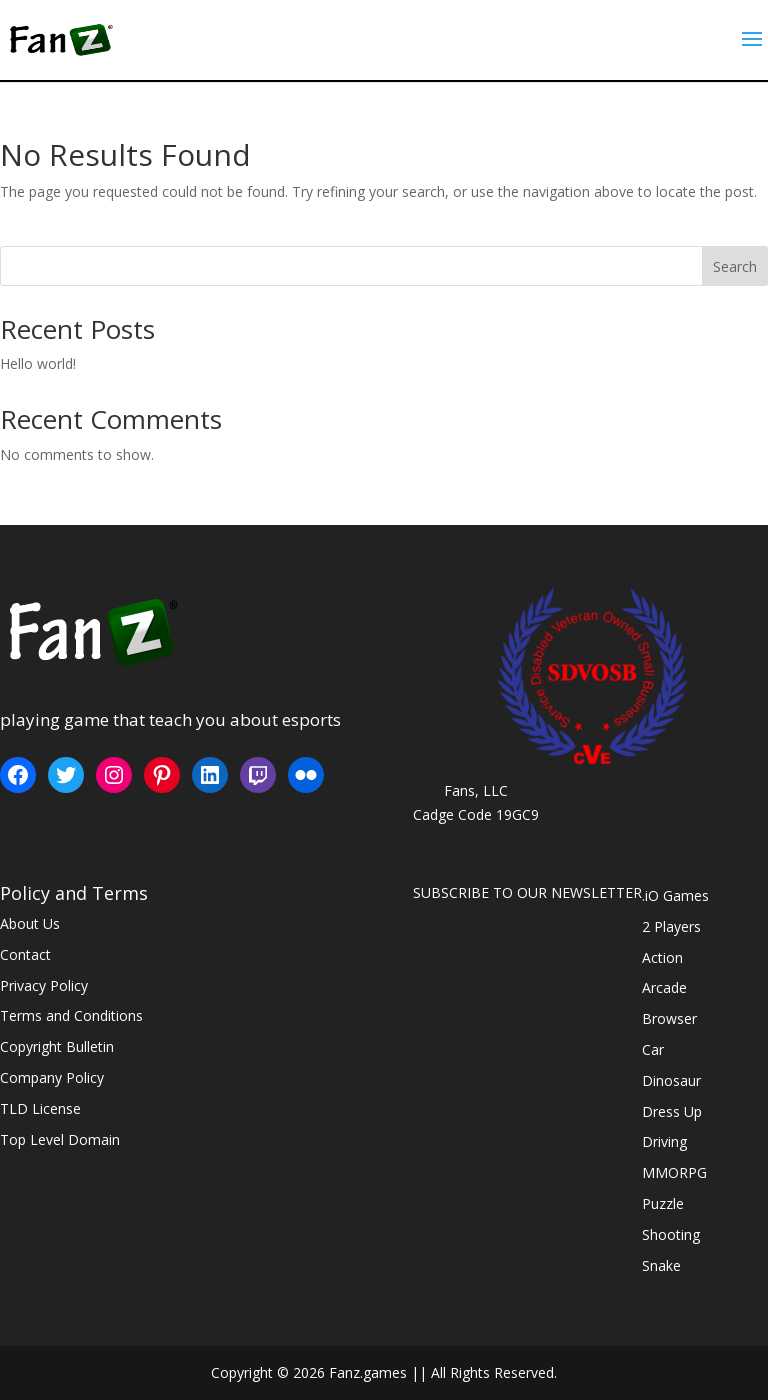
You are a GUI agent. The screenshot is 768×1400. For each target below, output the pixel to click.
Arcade (664, 987)
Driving (664, 1141)
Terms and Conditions (71, 1015)
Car (653, 1049)
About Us (30, 923)
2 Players (671, 926)
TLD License (40, 1108)
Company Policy (52, 1077)
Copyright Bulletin (57, 1046)
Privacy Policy (44, 985)
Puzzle (663, 1203)
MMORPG (674, 1172)
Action (662, 957)
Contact (25, 954)
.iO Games (675, 895)
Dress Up (672, 1111)
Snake (661, 1265)
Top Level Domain (60, 1139)
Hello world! (38, 363)
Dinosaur (671, 1080)
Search (735, 266)
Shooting (671, 1234)
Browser (669, 1018)
